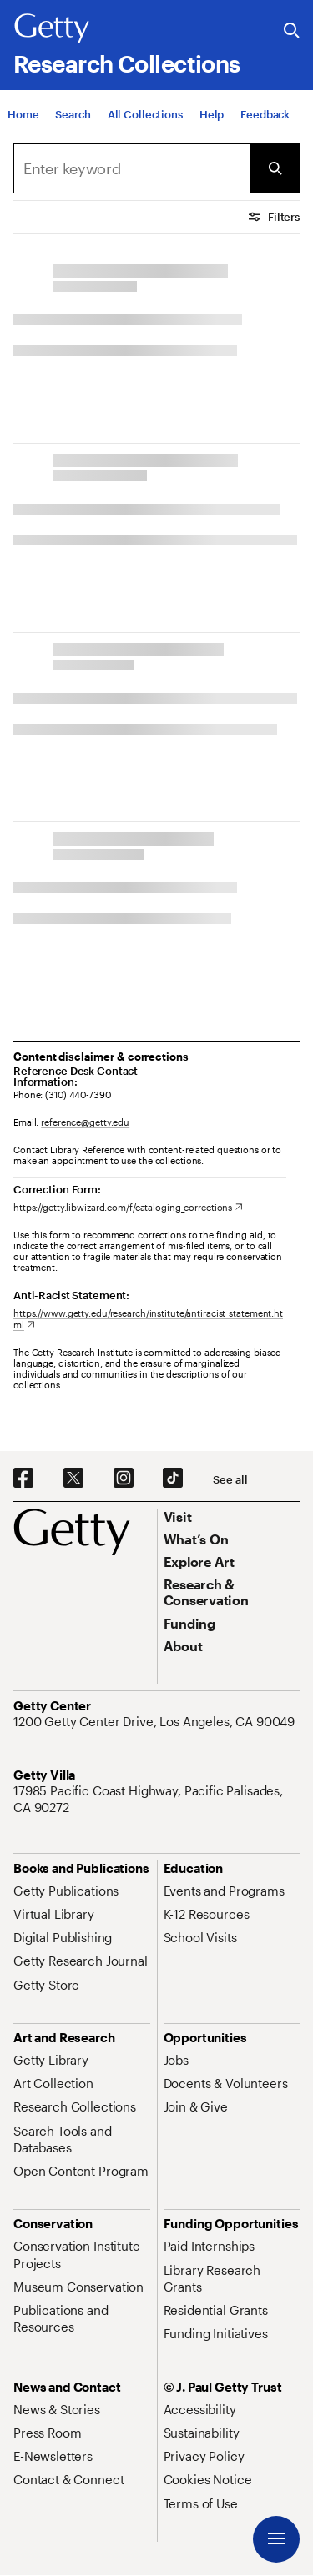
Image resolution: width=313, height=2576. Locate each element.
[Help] (211, 122)
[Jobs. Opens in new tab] (176, 2059)
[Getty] (51, 29)
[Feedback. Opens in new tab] (265, 122)
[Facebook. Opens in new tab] (23, 1478)
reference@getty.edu (85, 1122)
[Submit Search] (275, 168)
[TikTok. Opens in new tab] (173, 1478)
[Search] (72, 122)
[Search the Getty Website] (292, 31)
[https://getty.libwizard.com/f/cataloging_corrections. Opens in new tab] (128, 1207)
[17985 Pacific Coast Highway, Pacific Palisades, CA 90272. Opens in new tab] (156, 1799)
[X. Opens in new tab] (73, 1478)
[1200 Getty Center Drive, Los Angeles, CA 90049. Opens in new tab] (155, 1721)
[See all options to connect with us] (230, 1479)
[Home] (23, 122)
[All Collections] (145, 122)
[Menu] (276, 2539)
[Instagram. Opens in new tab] (124, 1478)
